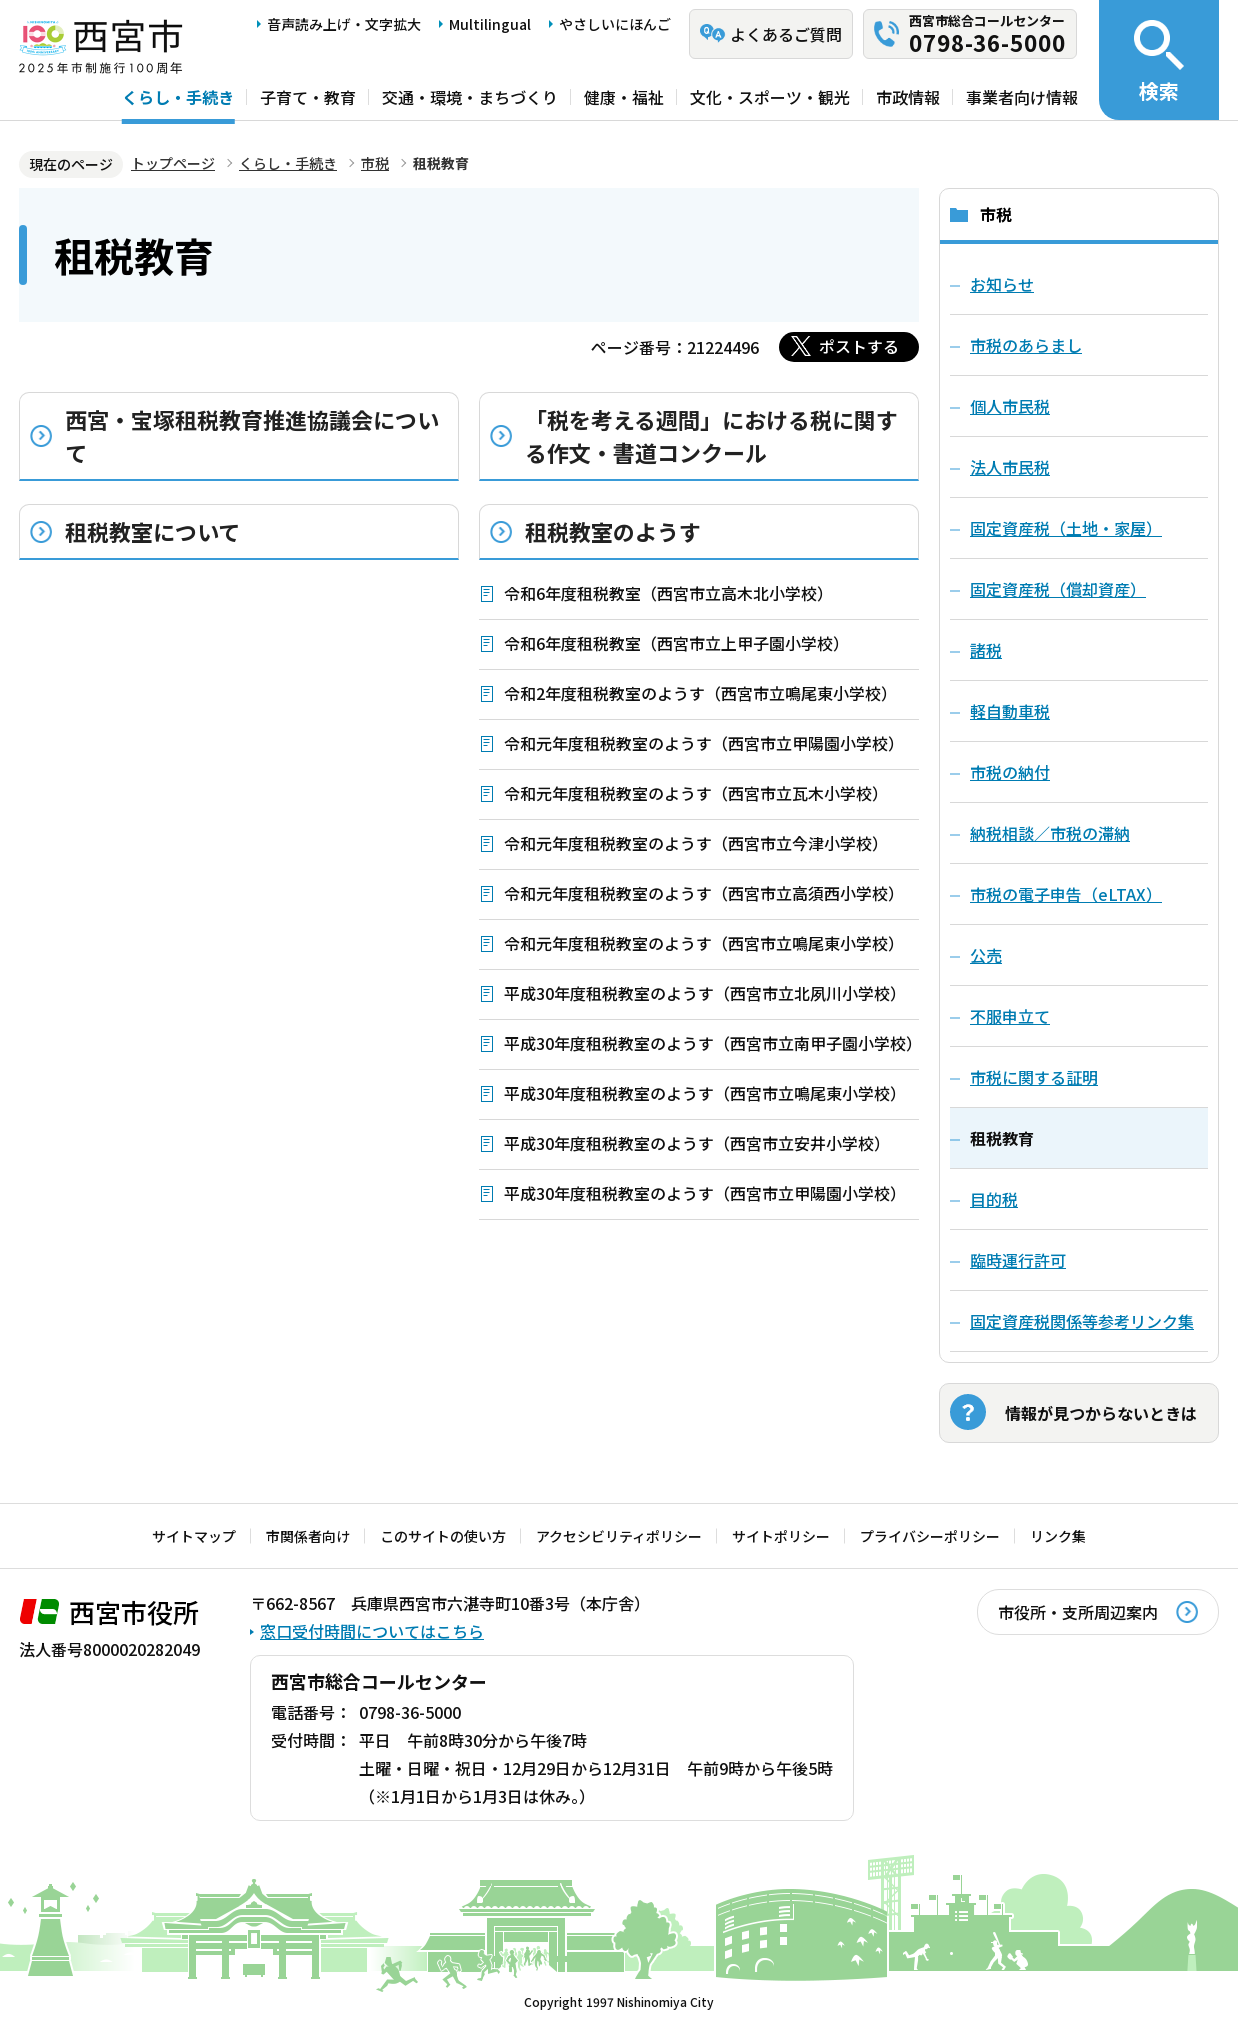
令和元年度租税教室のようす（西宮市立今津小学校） (696, 843)
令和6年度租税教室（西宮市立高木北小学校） (668, 593)
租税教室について (152, 531)
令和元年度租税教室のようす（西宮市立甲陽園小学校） (704, 743)
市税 (375, 163)
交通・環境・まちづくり (470, 97)
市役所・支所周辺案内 (1078, 1612)
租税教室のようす (613, 531)
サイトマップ (194, 1536)
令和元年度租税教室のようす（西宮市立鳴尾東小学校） (704, 943)
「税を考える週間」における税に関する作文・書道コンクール (711, 435)
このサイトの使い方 (443, 1536)
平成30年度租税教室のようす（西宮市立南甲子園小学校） (711, 1043)
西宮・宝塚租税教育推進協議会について (252, 435)
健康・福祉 (624, 97)
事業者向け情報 (1022, 97)
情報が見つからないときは (1101, 1413)
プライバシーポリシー (930, 1536)
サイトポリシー (781, 1536)
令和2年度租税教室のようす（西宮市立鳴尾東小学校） (700, 693)
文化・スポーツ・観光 (770, 97)
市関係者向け (308, 1536)
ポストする (859, 346)
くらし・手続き (178, 97)
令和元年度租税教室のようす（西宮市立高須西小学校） (704, 893)
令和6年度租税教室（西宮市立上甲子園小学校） (676, 643)
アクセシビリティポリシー (619, 1536)
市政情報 (908, 97)
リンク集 (1058, 1536)
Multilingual (490, 24)
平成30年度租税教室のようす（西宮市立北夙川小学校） (705, 993)
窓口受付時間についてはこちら (372, 1631)
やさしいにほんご (615, 24)
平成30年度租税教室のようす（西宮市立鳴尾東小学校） (705, 1093)
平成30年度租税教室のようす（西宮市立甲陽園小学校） (705, 1193)
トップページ (173, 163)
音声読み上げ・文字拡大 (344, 24)
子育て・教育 (308, 97)
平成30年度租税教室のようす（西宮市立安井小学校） (697, 1143)
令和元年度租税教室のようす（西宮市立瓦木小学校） (696, 793)
